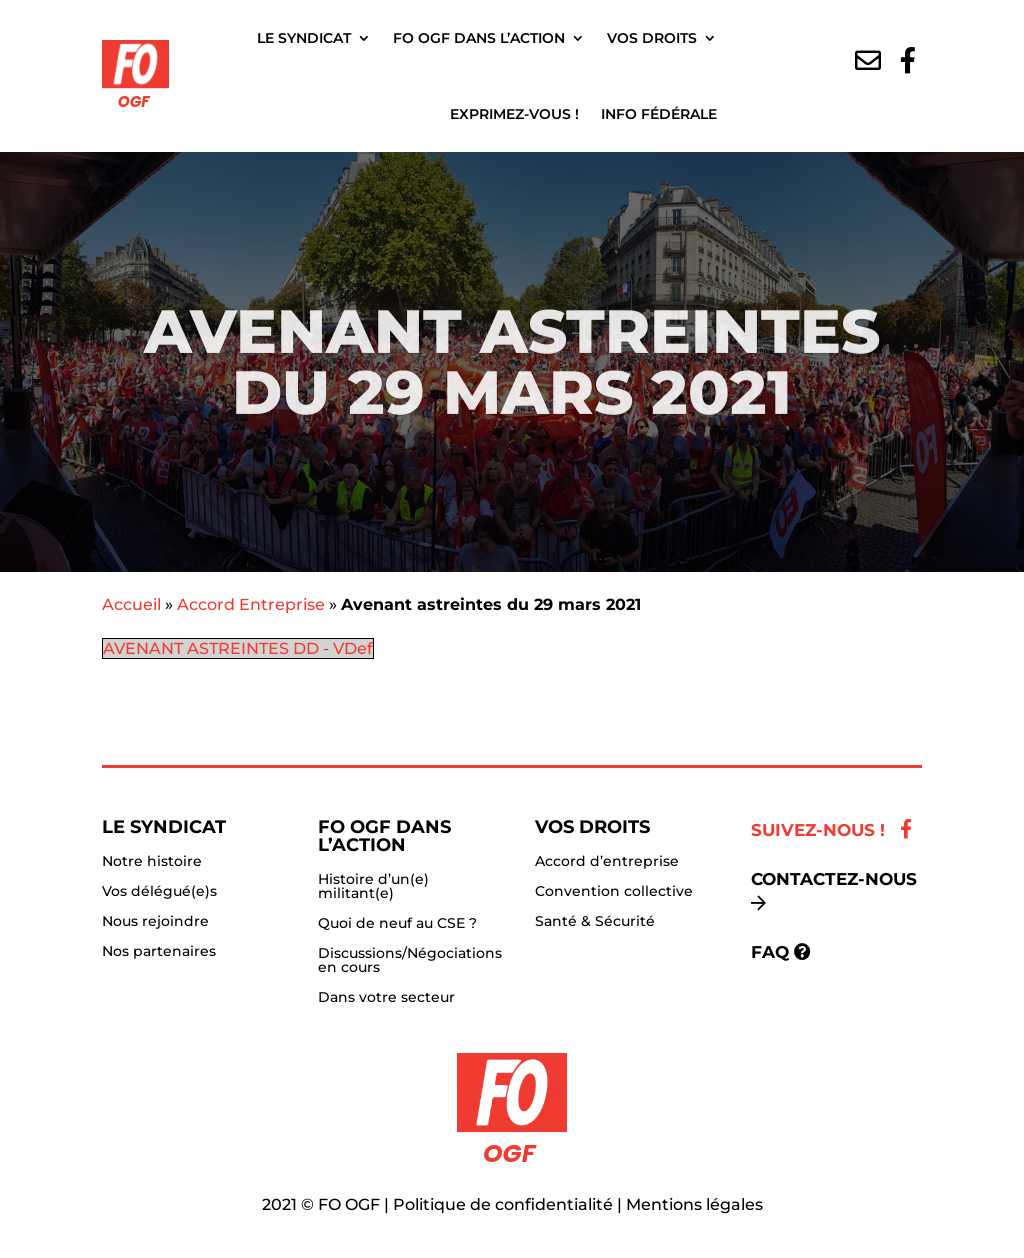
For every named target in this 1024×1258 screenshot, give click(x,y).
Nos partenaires (159, 952)
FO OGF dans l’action (479, 38)
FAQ (770, 952)
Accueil (131, 604)
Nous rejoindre (155, 922)
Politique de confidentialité (503, 1204)
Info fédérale (659, 114)
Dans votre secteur (386, 998)
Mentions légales (694, 1204)
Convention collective (614, 892)
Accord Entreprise (251, 604)
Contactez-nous (834, 879)
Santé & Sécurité (595, 922)
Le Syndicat (304, 38)
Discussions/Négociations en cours (410, 961)
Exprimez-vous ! (514, 114)
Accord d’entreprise (607, 862)
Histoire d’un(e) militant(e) (373, 887)
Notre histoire (152, 862)
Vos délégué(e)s (159, 892)
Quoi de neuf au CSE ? (397, 924)
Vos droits (652, 38)
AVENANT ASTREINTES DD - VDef (238, 648)
